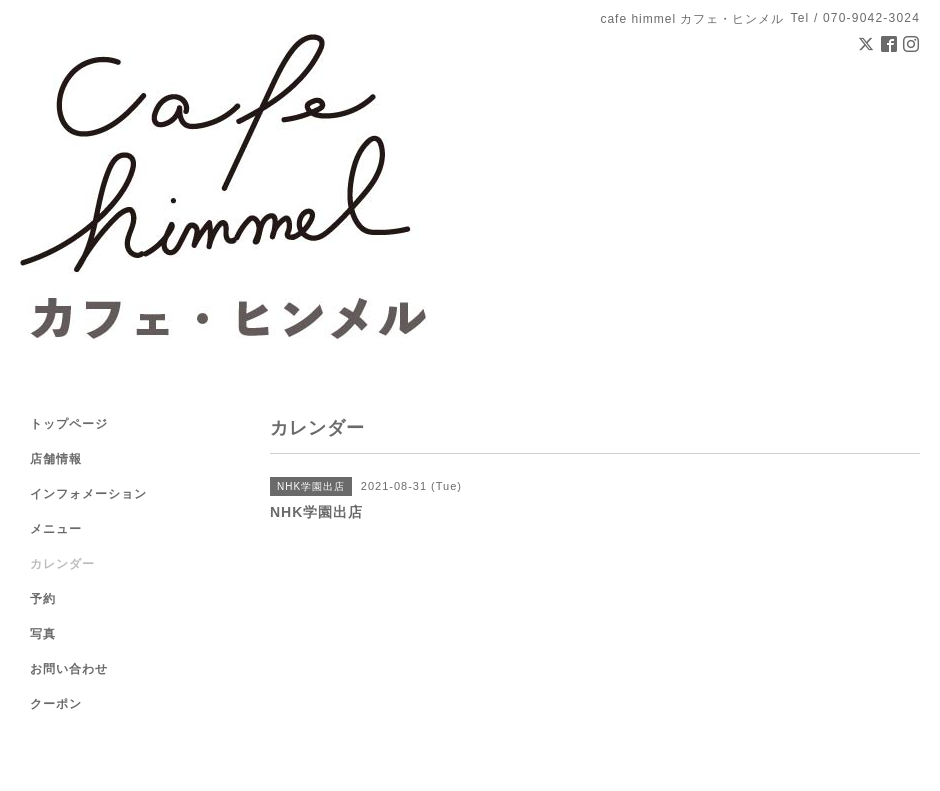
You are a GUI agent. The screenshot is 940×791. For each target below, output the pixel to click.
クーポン (56, 704)
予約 (43, 599)
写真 (43, 634)
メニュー (56, 529)
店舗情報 (56, 459)
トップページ (69, 424)
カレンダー (62, 564)
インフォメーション (88, 494)
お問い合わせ (69, 669)
